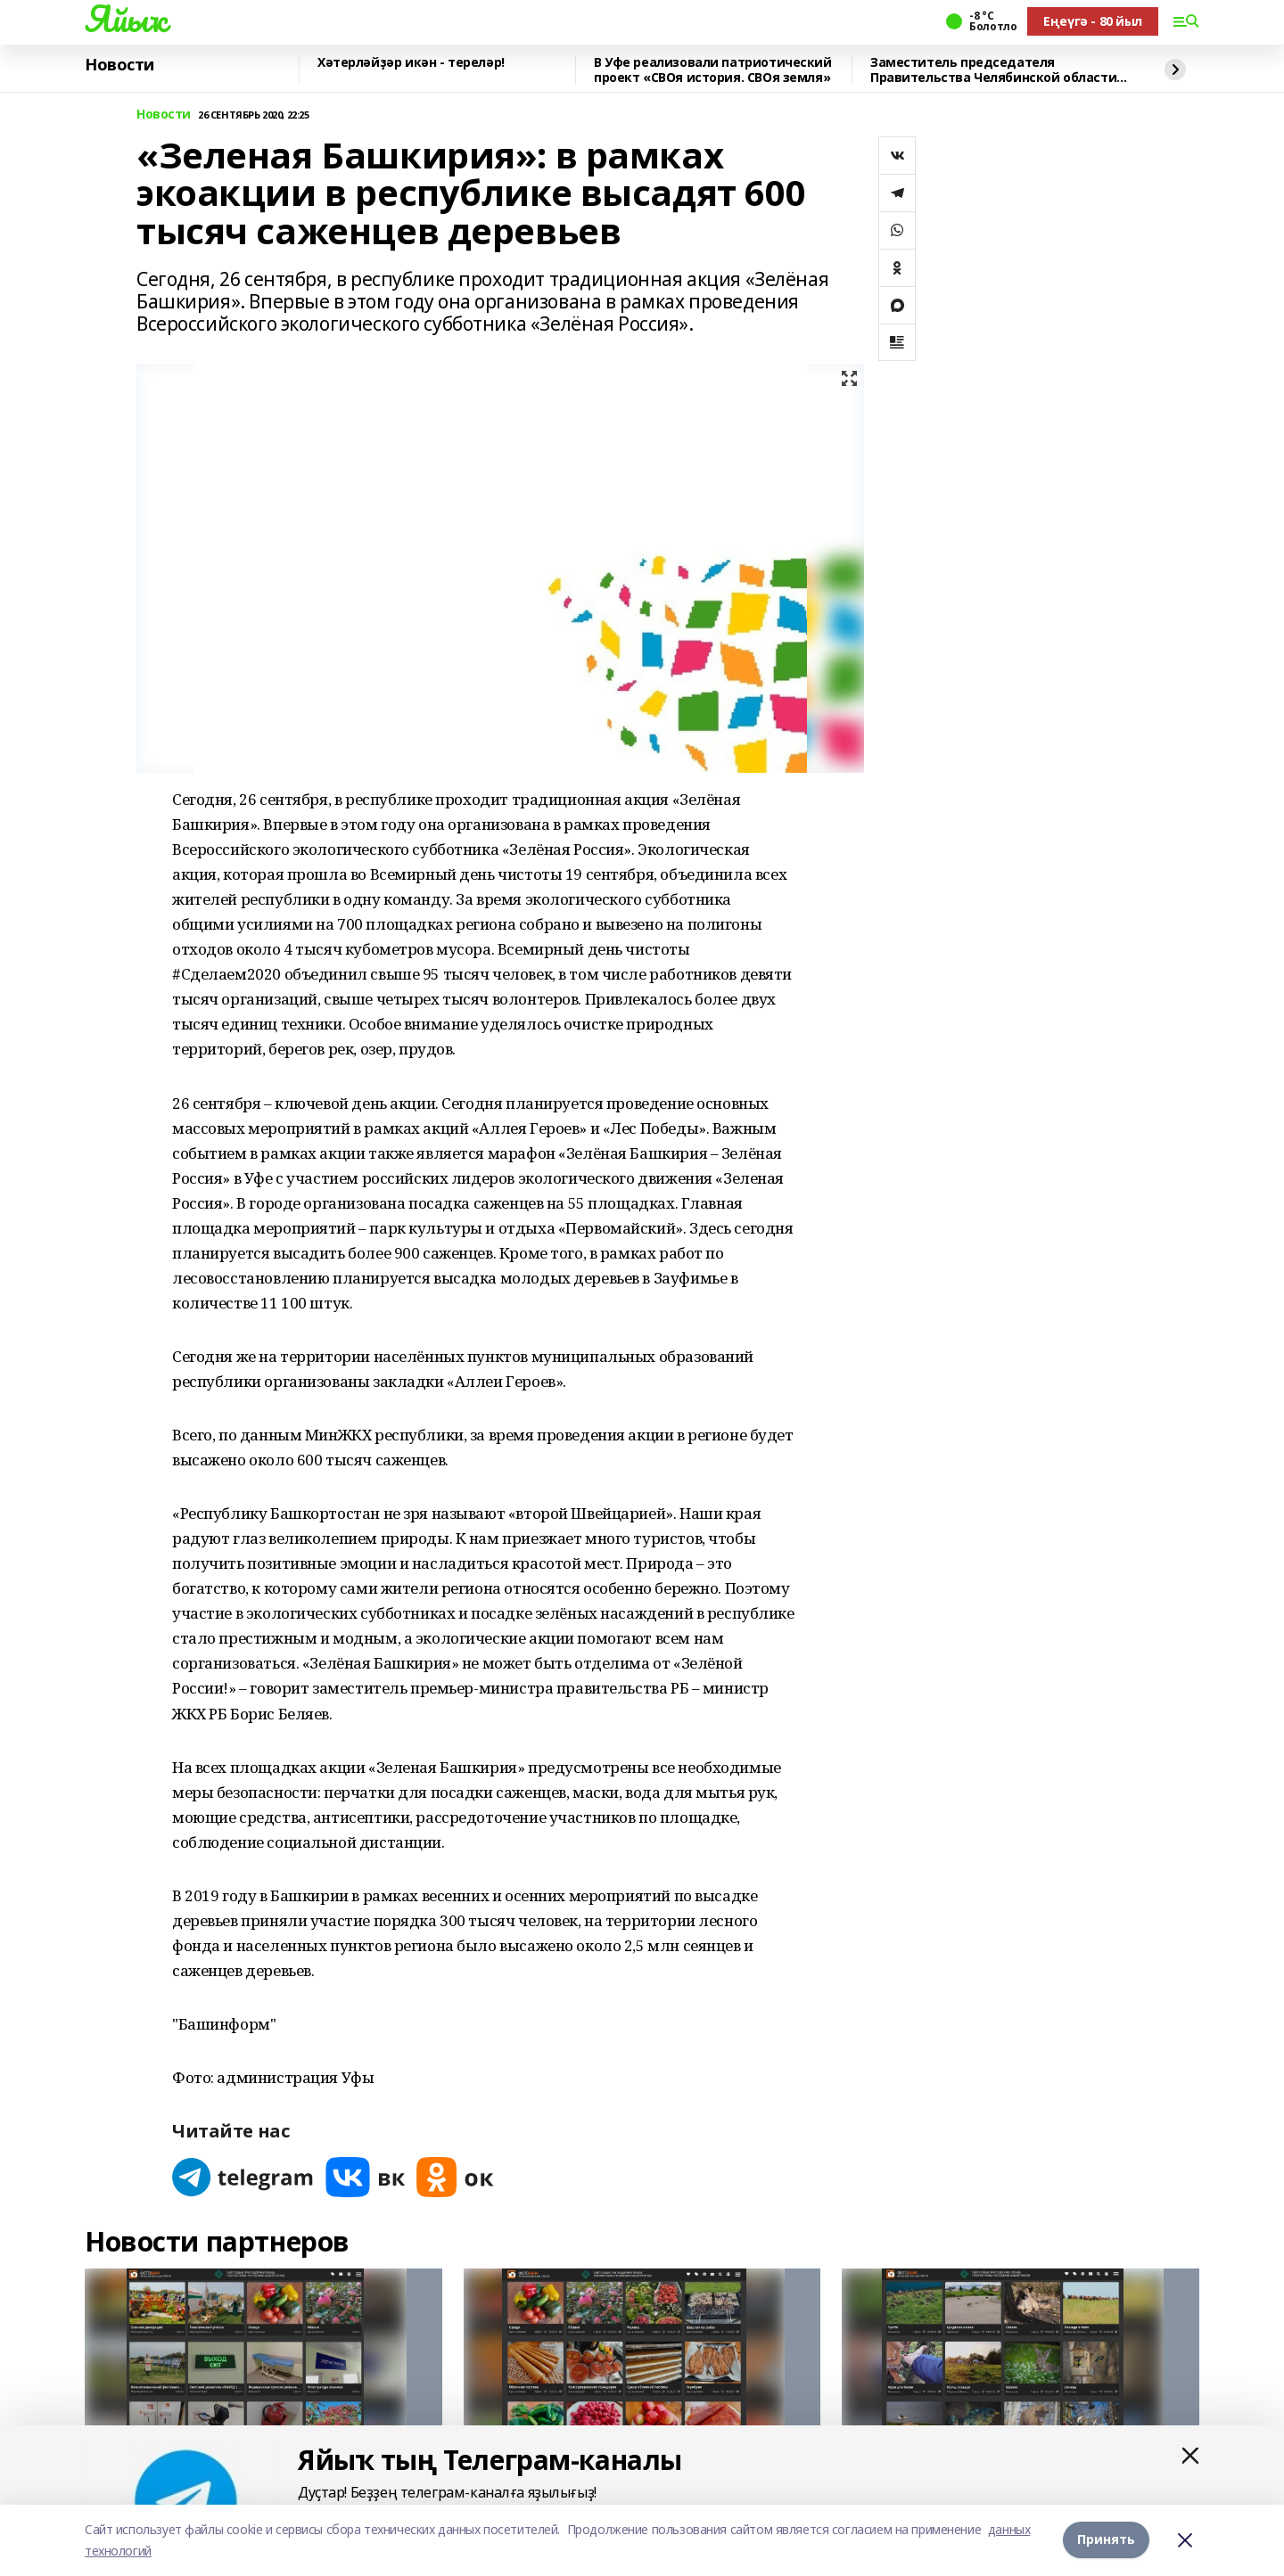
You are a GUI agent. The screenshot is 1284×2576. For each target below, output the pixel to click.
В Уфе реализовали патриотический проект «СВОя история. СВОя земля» (713, 70)
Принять (1106, 2539)
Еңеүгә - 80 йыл (1092, 20)
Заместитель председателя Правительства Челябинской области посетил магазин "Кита (993, 70)
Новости (119, 65)
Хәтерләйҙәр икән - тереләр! (411, 62)
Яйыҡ (125, 18)
